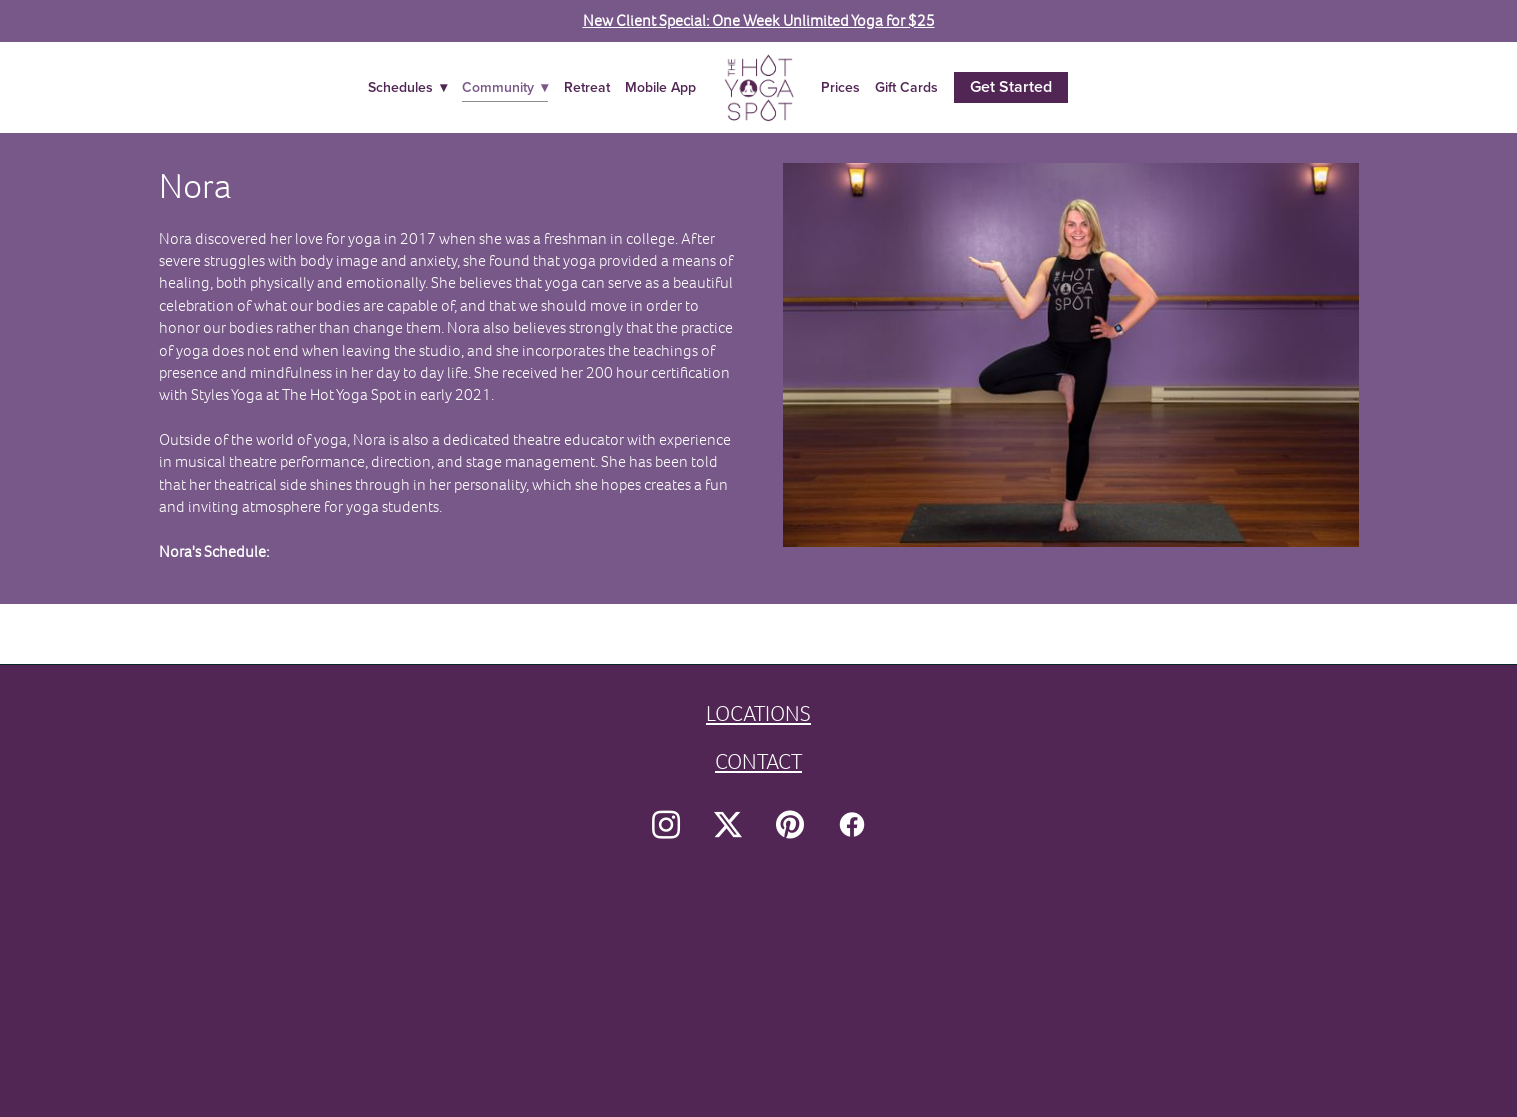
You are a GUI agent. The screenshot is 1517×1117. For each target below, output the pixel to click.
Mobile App (660, 87)
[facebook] (852, 825)
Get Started (1011, 86)
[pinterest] (790, 825)
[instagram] (666, 825)
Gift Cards (906, 87)
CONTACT (758, 761)
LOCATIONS (758, 713)
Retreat (587, 87)
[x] (728, 825)
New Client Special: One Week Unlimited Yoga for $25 (759, 20)
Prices (840, 87)
